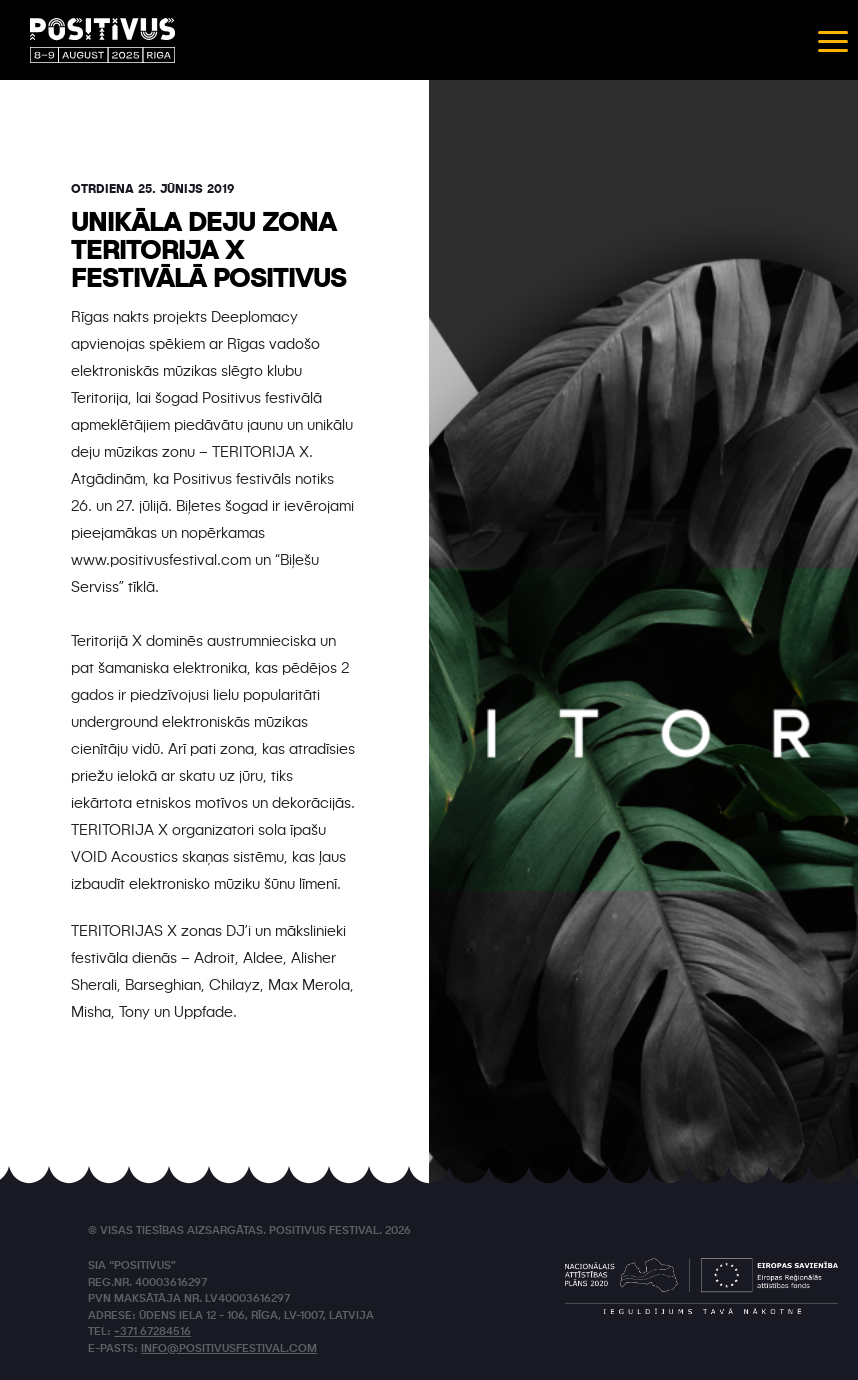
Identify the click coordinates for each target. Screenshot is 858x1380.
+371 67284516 (152, 1332)
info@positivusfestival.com (229, 1349)
